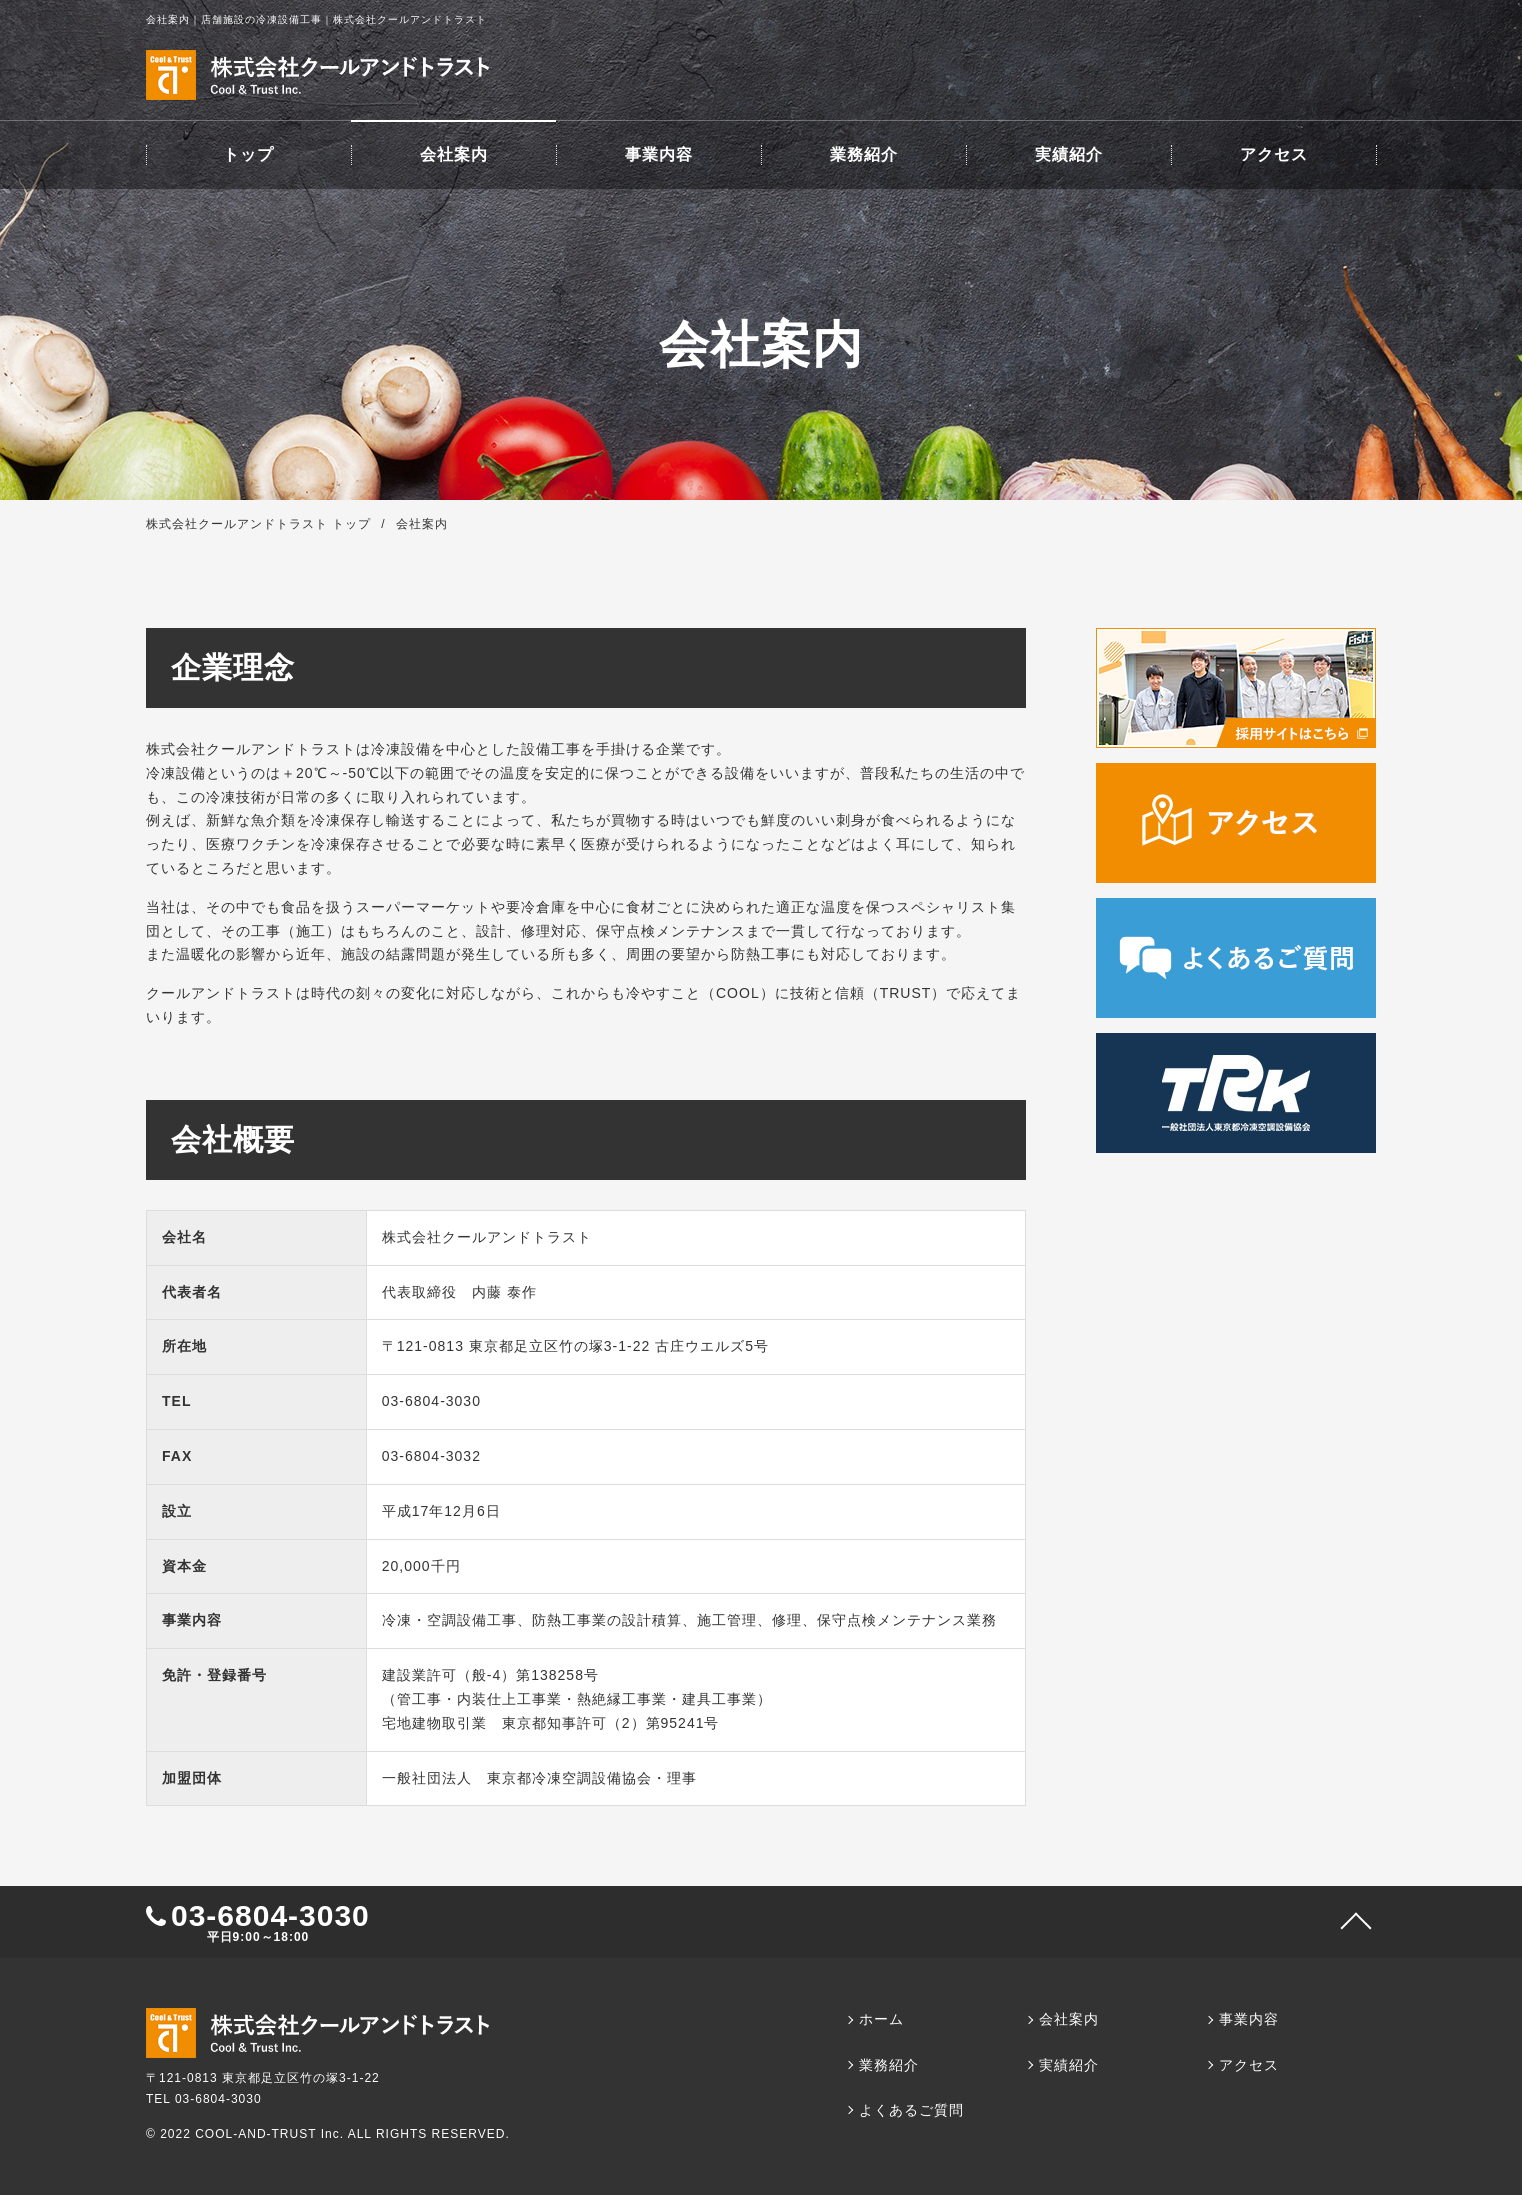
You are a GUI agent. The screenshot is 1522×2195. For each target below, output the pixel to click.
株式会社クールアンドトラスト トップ (258, 524)
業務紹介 (864, 154)
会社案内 (454, 154)
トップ (248, 154)
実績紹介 (1069, 154)
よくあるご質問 (911, 2110)
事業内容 (659, 154)
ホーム (881, 2019)
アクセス (1274, 154)
